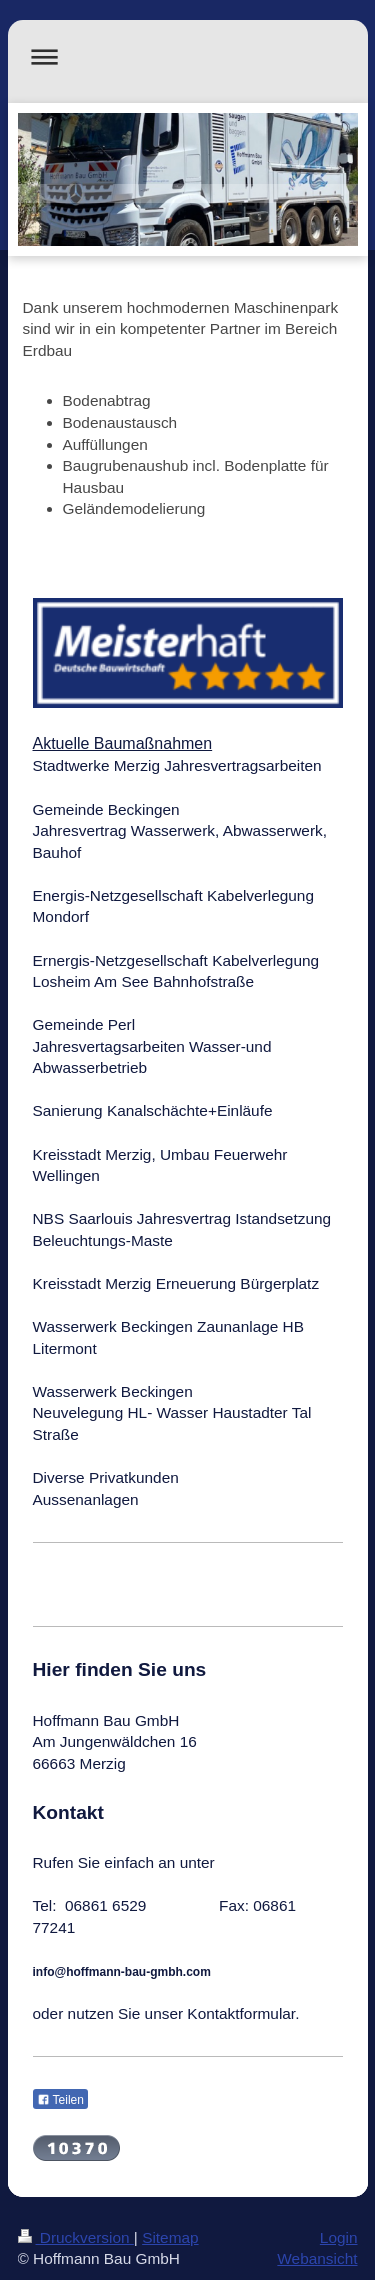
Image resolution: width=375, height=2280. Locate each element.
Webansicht (317, 2258)
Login (339, 2237)
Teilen (60, 2100)
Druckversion (76, 2237)
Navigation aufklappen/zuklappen (188, 56)
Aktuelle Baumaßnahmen (123, 743)
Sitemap (170, 2237)
